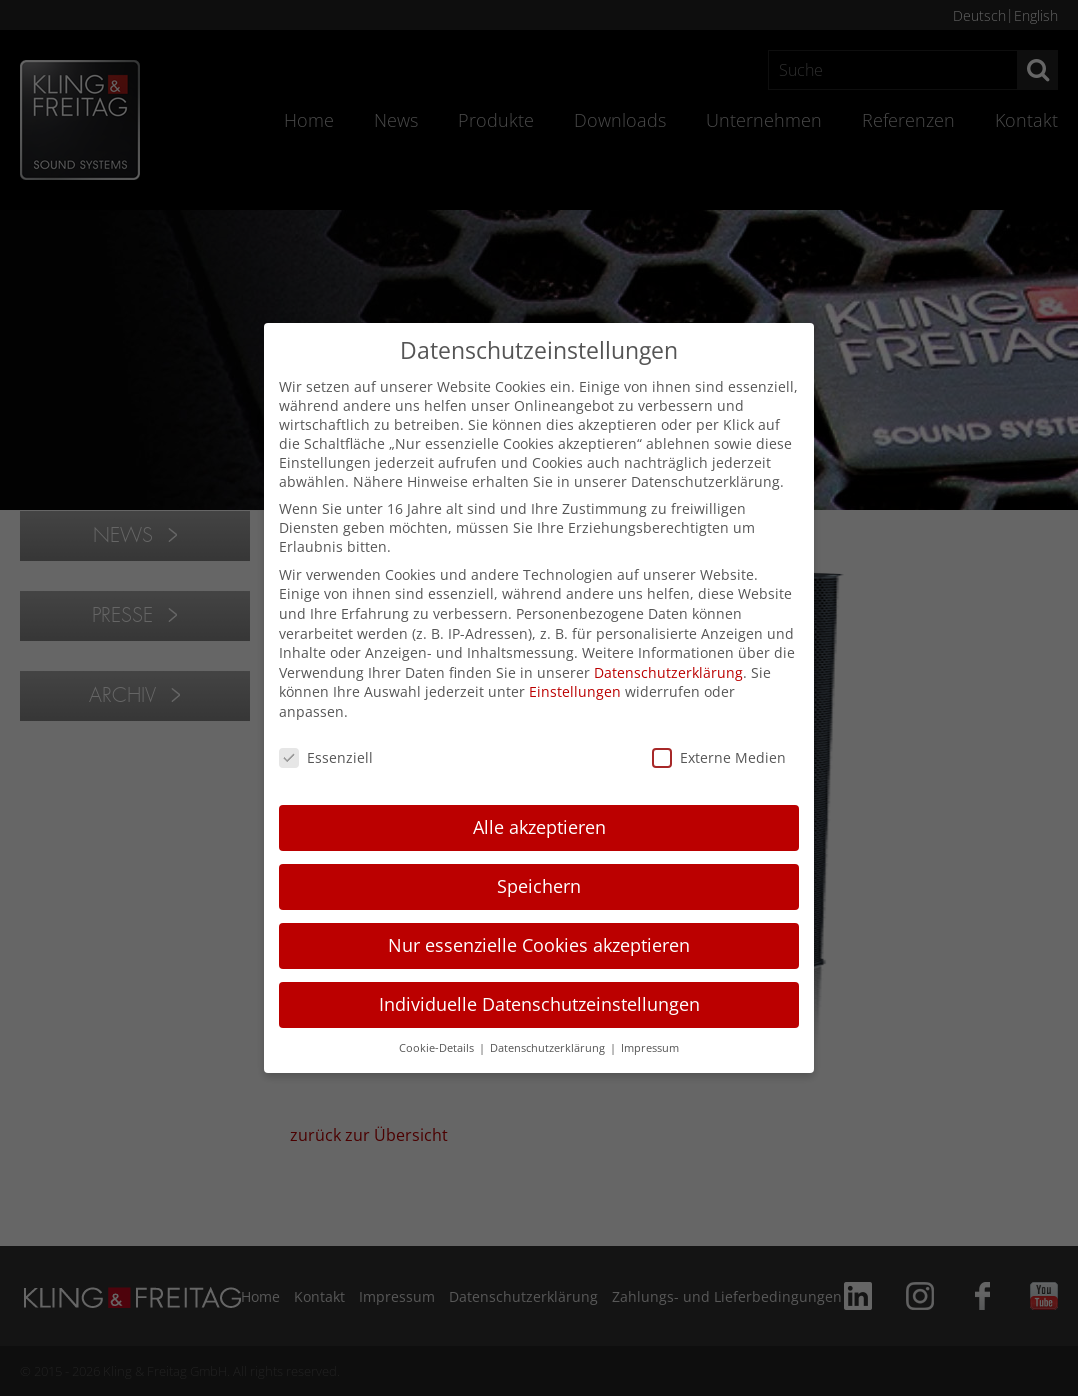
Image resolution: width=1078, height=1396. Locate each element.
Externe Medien (719, 757)
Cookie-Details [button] (438, 1048)
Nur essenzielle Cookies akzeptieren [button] (539, 945)
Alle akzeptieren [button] (539, 827)
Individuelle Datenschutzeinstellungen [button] (539, 1004)
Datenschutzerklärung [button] (549, 1048)
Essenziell (326, 757)
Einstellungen (575, 691)
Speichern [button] (539, 886)
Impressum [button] (650, 1048)
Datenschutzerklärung (668, 672)
